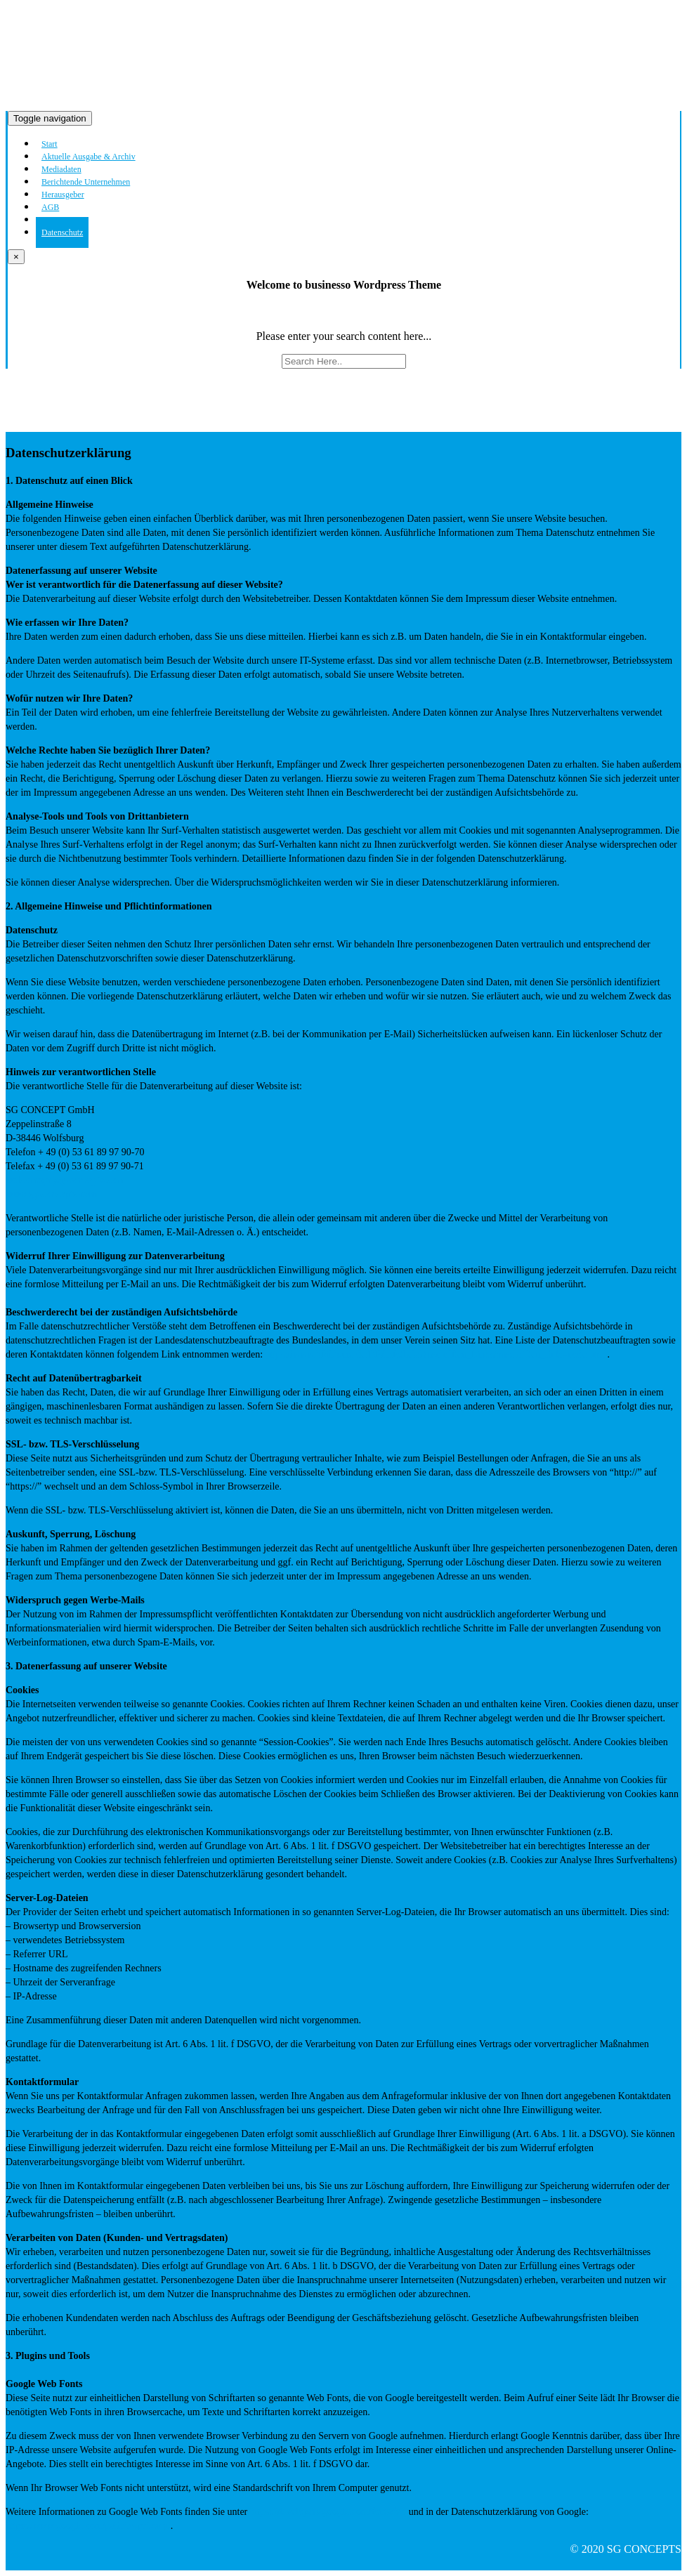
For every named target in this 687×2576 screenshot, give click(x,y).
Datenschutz (62, 232)
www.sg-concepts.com (51, 1194)
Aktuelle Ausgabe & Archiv (88, 157)
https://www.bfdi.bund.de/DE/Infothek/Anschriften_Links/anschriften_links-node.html (437, 1354)
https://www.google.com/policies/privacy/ (88, 2526)
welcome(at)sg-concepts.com (65, 1180)
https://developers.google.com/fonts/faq (326, 2511)
